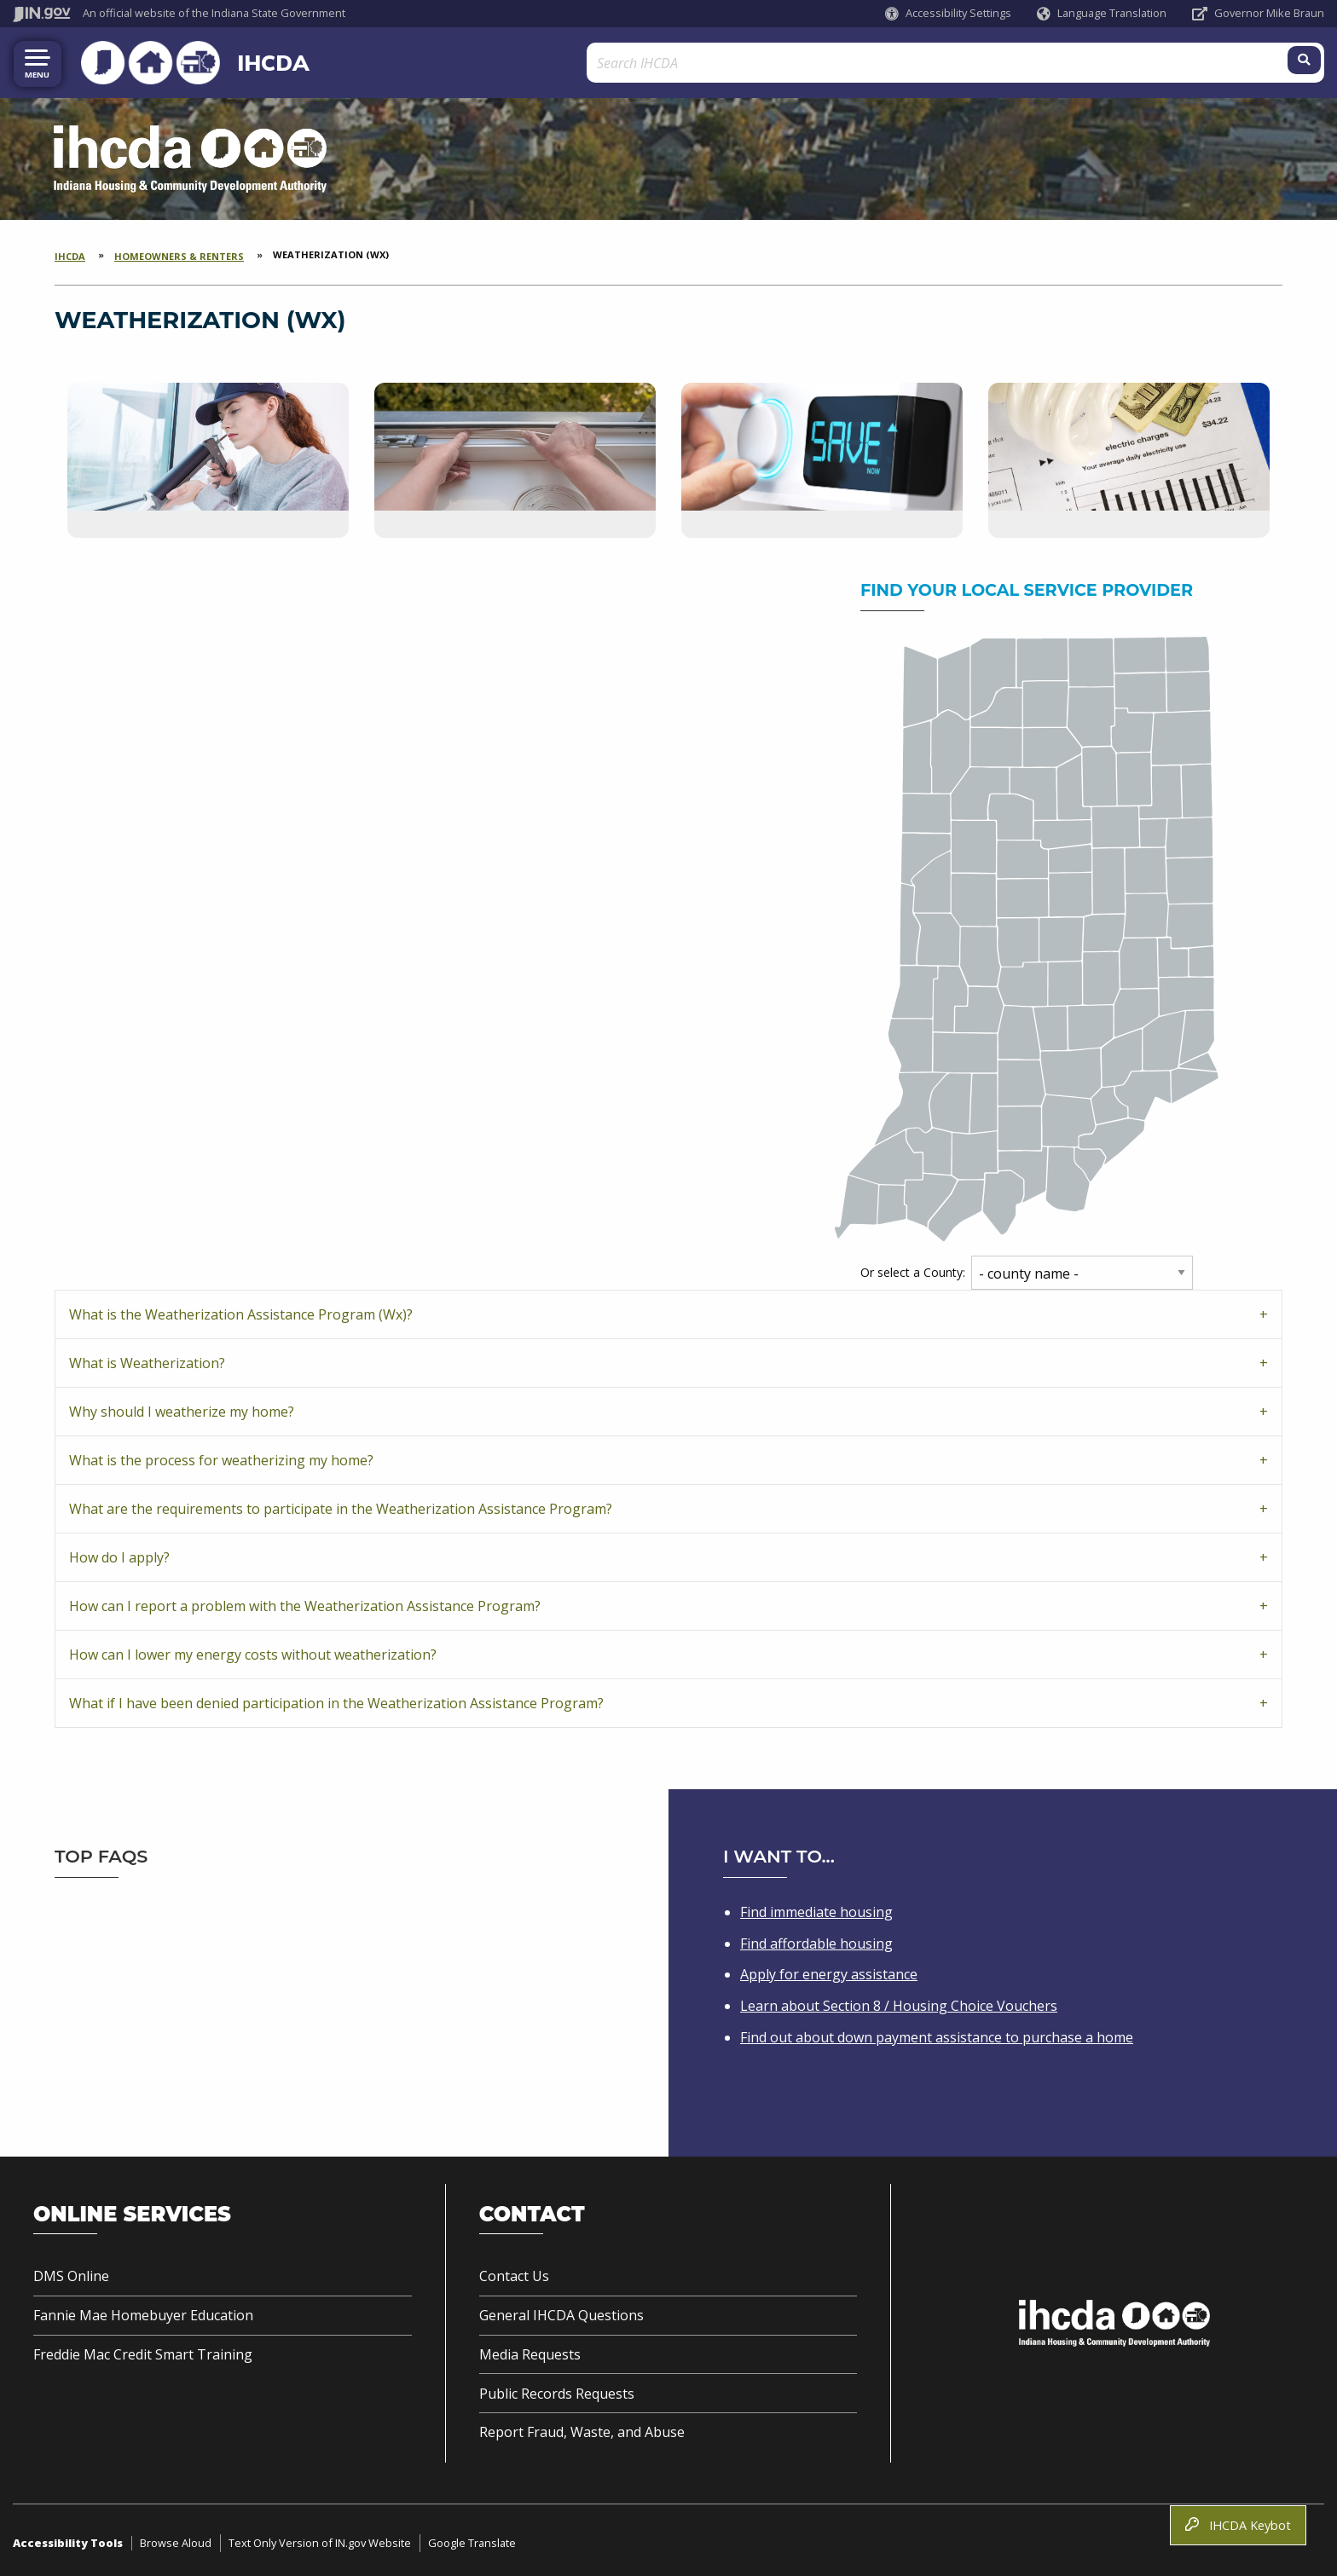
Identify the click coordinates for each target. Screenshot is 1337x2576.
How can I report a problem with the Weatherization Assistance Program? (305, 1602)
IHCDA (242, 60)
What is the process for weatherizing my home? (221, 1456)
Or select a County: (912, 1269)
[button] (948, 13)
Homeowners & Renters (179, 252)
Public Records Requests (556, 2390)
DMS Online (71, 2272)
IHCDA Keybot (1238, 2525)
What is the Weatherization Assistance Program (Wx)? (241, 1311)
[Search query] (1160, 61)
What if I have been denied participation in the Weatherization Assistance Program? (336, 1699)
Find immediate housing (816, 1908)
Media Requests (530, 2351)
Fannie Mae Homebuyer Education (143, 2311)
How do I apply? (119, 1554)
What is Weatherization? (147, 1359)
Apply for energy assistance (828, 1970)
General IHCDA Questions (561, 2311)
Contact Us (514, 2272)
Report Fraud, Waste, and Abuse (582, 2428)
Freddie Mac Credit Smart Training (142, 2351)
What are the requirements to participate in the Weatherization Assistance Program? (340, 1505)
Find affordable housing (816, 1939)
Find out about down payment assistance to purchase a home (936, 2033)
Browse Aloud (175, 2539)
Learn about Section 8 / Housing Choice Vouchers (898, 2002)
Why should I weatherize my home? (181, 1408)
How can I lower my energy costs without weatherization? (253, 1651)
